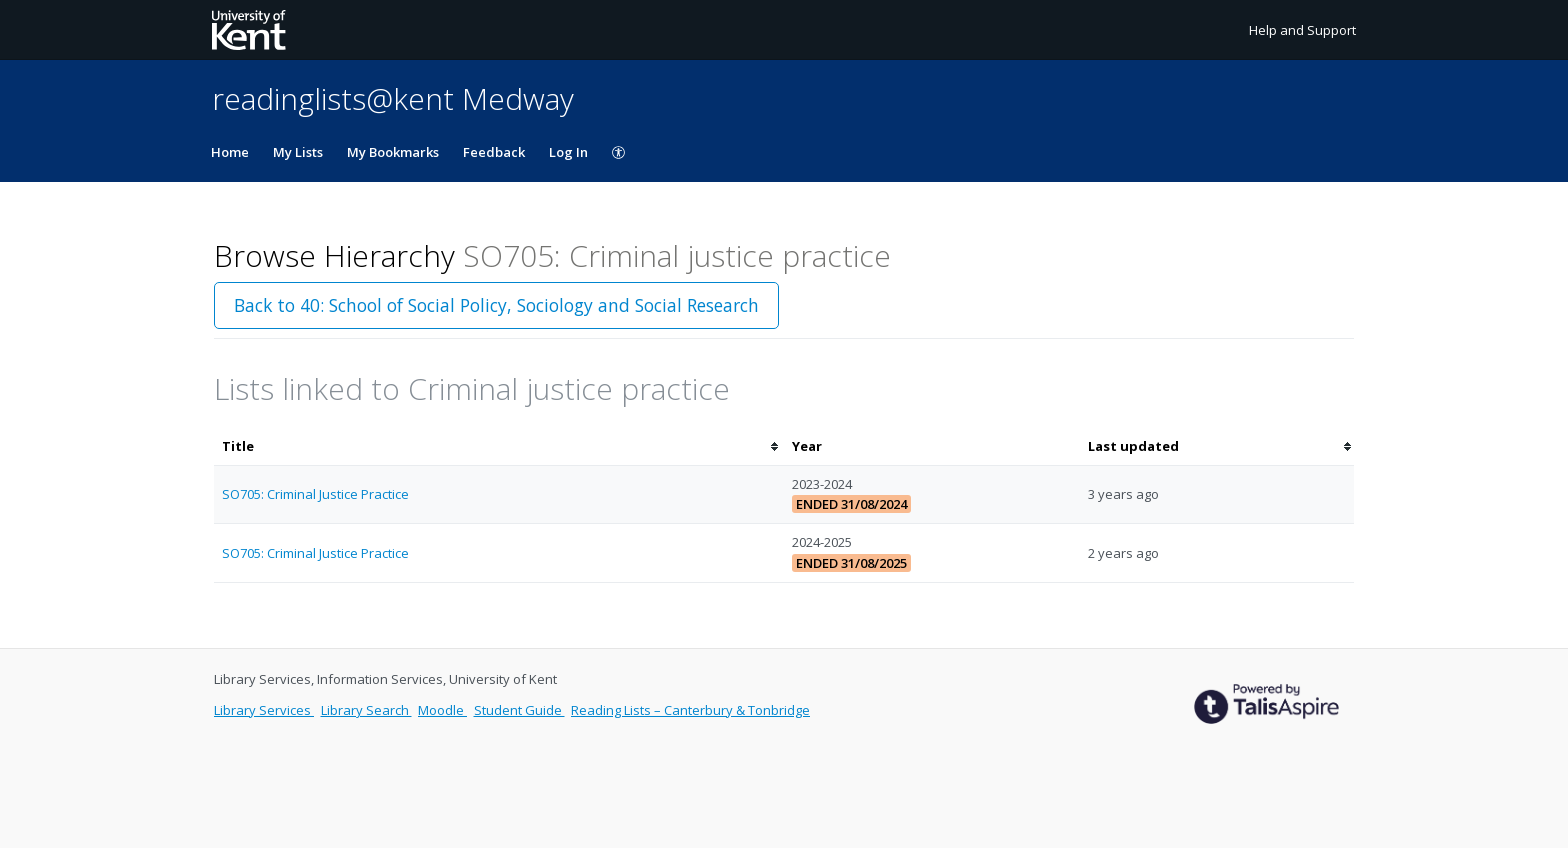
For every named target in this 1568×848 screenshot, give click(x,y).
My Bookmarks (393, 152)
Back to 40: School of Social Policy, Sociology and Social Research (496, 305)
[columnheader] (499, 446)
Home (230, 152)
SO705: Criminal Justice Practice (315, 494)
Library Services (264, 710)
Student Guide (519, 710)
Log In (568, 152)
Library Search (366, 710)
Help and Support (1302, 30)
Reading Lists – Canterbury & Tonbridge (690, 710)
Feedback (494, 152)
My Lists (298, 152)
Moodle (442, 710)
